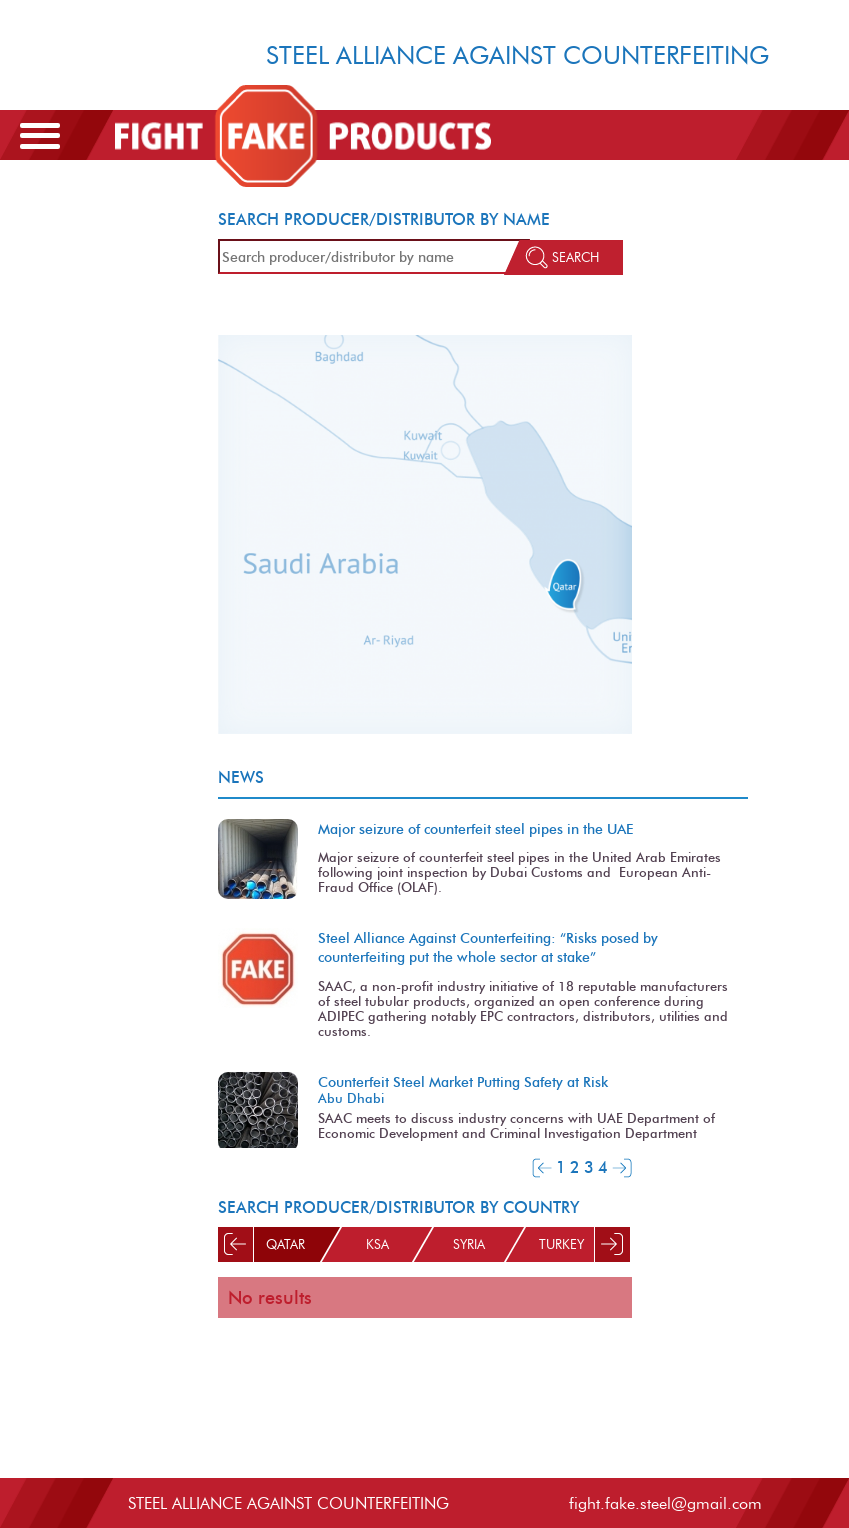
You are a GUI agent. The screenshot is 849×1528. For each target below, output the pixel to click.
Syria (469, 1244)
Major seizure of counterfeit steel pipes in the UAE (475, 829)
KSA (376, 1244)
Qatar (284, 1244)
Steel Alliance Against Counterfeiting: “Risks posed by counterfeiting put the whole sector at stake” (488, 947)
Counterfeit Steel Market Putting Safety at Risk (463, 1082)
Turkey (560, 1244)
